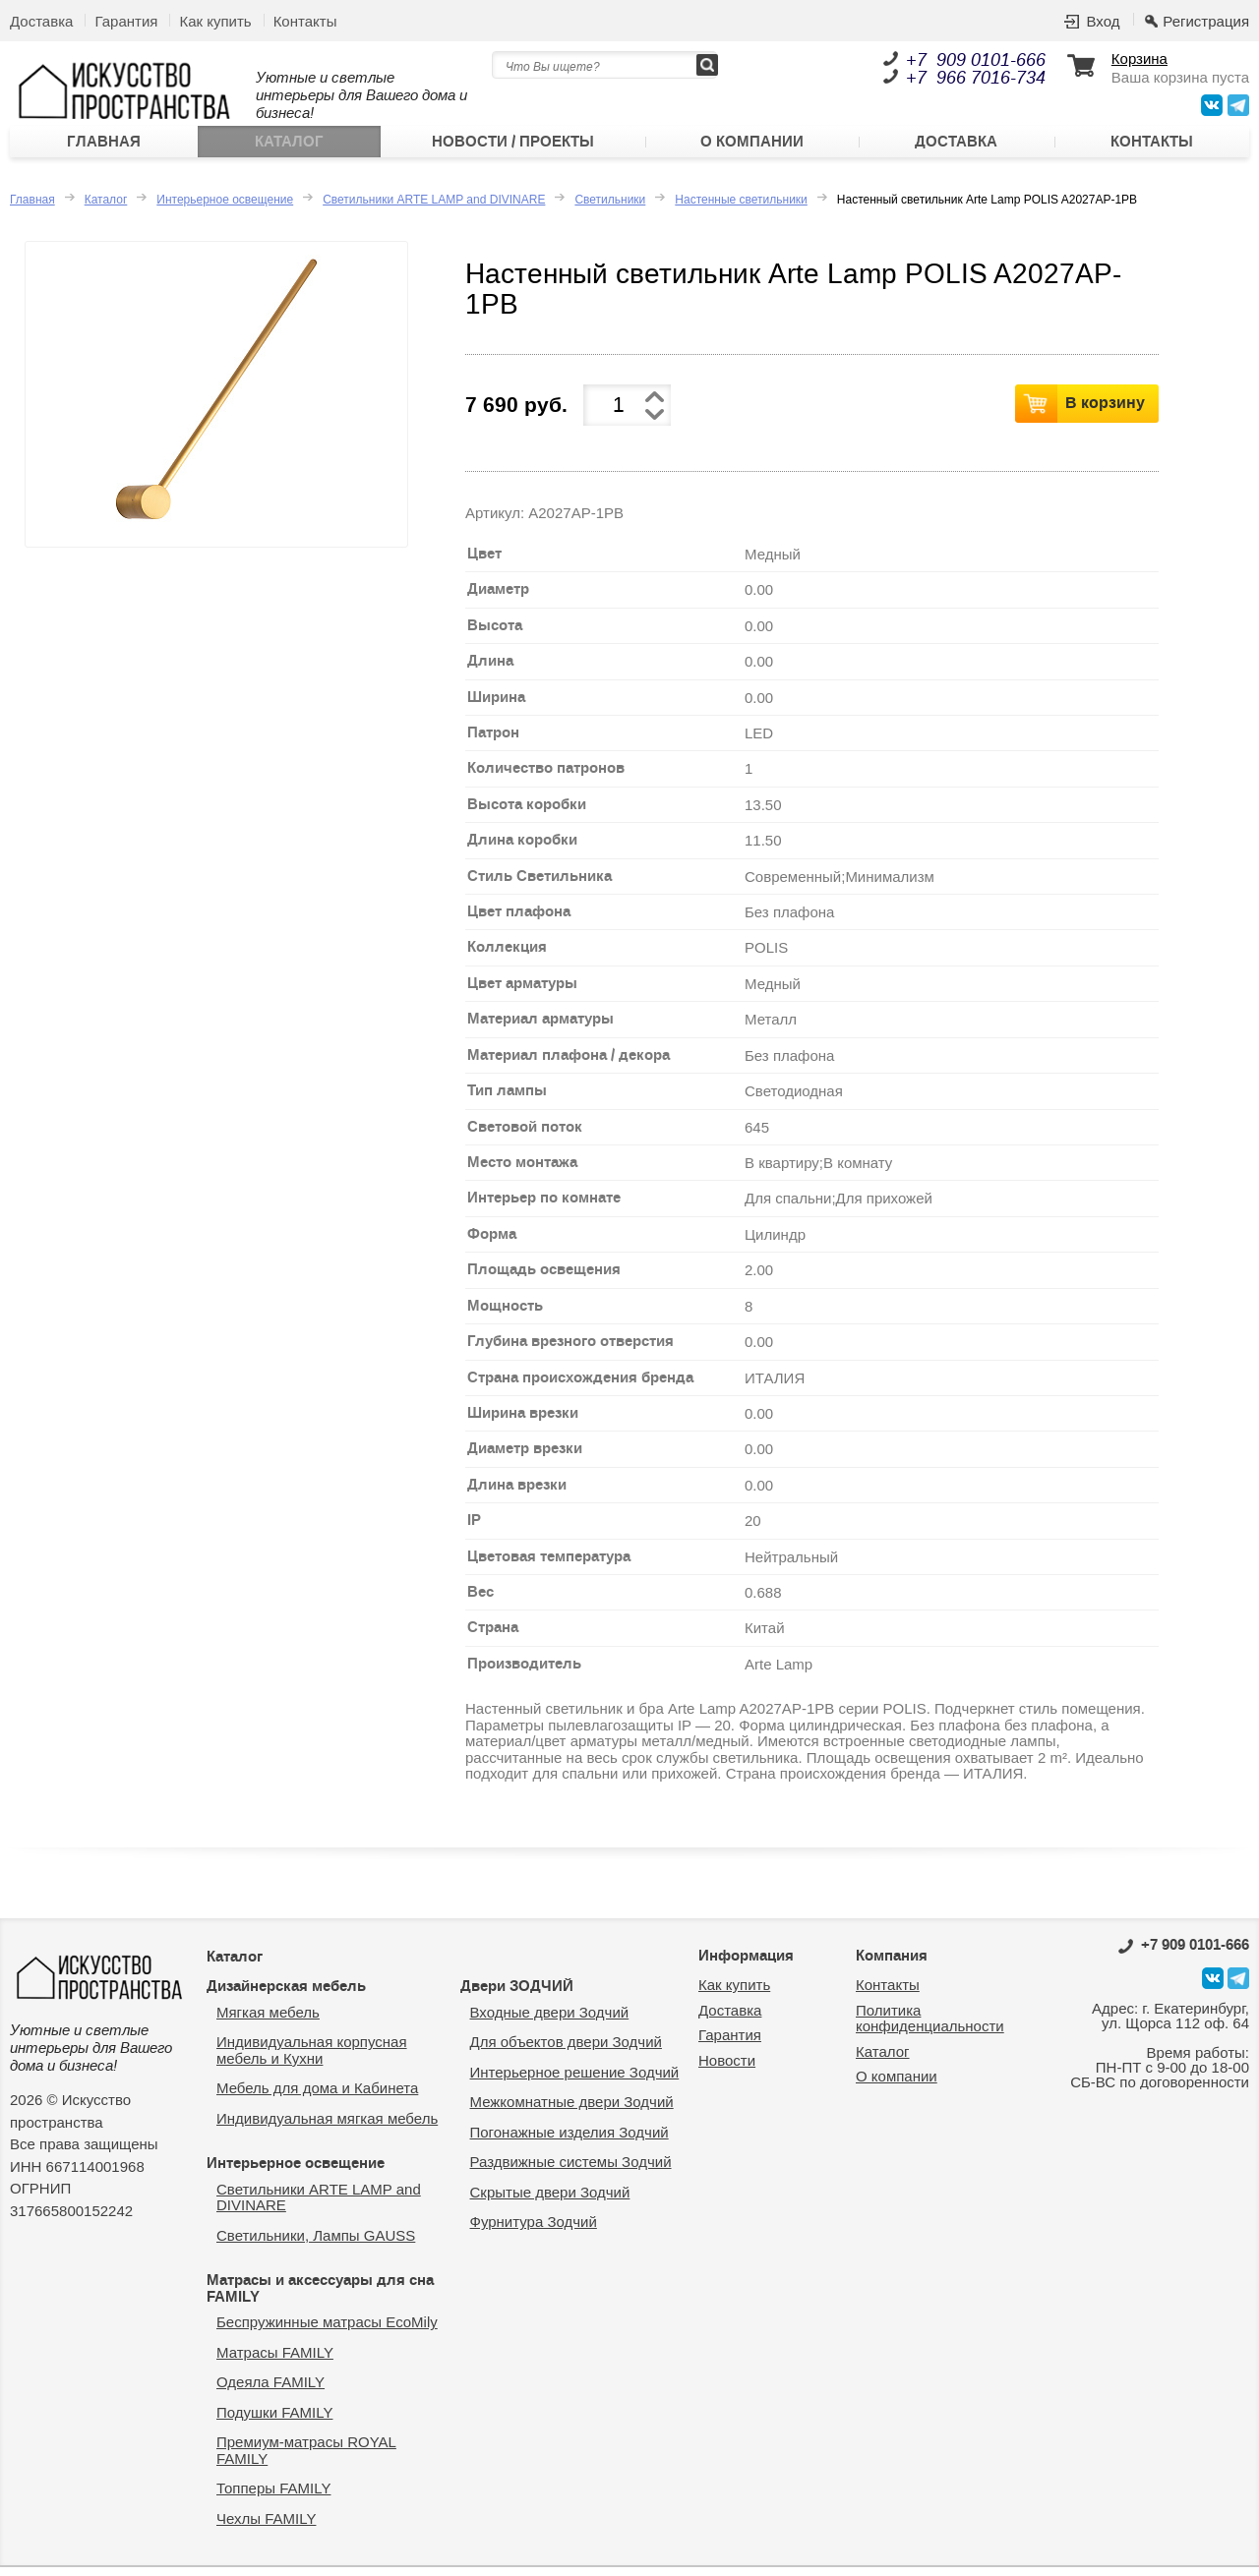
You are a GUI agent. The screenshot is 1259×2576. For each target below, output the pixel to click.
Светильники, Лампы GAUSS (315, 2244)
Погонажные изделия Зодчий (569, 2141)
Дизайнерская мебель (286, 1995)
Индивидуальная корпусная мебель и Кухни (311, 2059)
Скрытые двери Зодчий (550, 2201)
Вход (1102, 21)
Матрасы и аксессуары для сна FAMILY (320, 2297)
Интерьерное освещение (224, 208)
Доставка (41, 21)
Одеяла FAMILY (270, 2390)
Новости (726, 2069)
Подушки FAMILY (274, 2421)
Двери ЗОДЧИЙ (516, 1995)
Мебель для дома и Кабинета (317, 2096)
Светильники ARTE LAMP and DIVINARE (434, 208)
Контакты (305, 21)
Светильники (609, 208)
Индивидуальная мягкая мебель (327, 2127)
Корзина (1139, 59)
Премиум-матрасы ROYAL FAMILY (306, 2459)
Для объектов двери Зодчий (566, 2050)
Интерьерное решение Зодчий (575, 2081)
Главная (104, 146)
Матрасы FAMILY (274, 2361)
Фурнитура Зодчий (533, 2230)
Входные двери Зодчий (550, 2021)
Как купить (215, 21)
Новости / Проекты (513, 146)
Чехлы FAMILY (266, 2527)
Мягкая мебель (268, 2021)
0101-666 (1183, 1953)
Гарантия (125, 21)
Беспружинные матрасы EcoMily (327, 2330)
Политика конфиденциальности (930, 2027)
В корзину (1105, 411)
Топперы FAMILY (273, 2496)
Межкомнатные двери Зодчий (572, 2110)
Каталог (289, 146)
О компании (752, 146)
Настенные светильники (741, 208)
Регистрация (1206, 21)
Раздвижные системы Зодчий (571, 2170)
